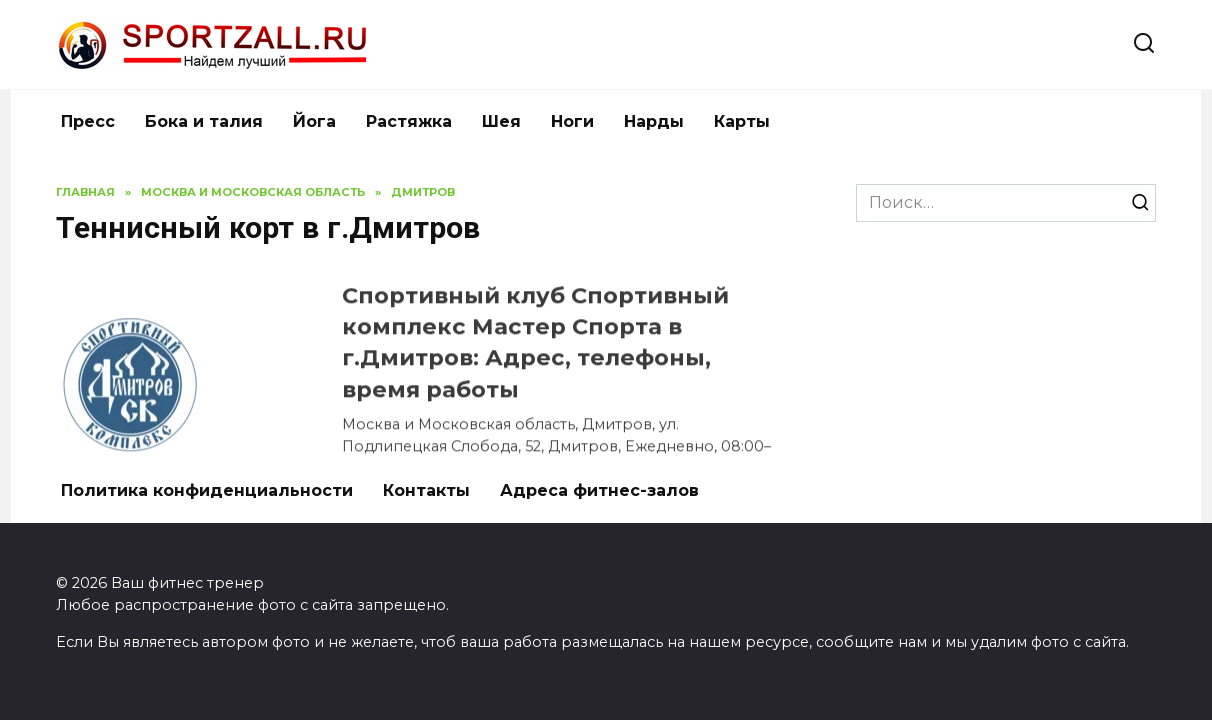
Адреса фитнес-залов (599, 490)
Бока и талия (204, 121)
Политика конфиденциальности (207, 490)
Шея (501, 121)
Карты (742, 121)
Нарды (654, 121)
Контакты (426, 490)
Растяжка (409, 121)
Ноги (572, 121)
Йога (314, 121)
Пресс (88, 121)
